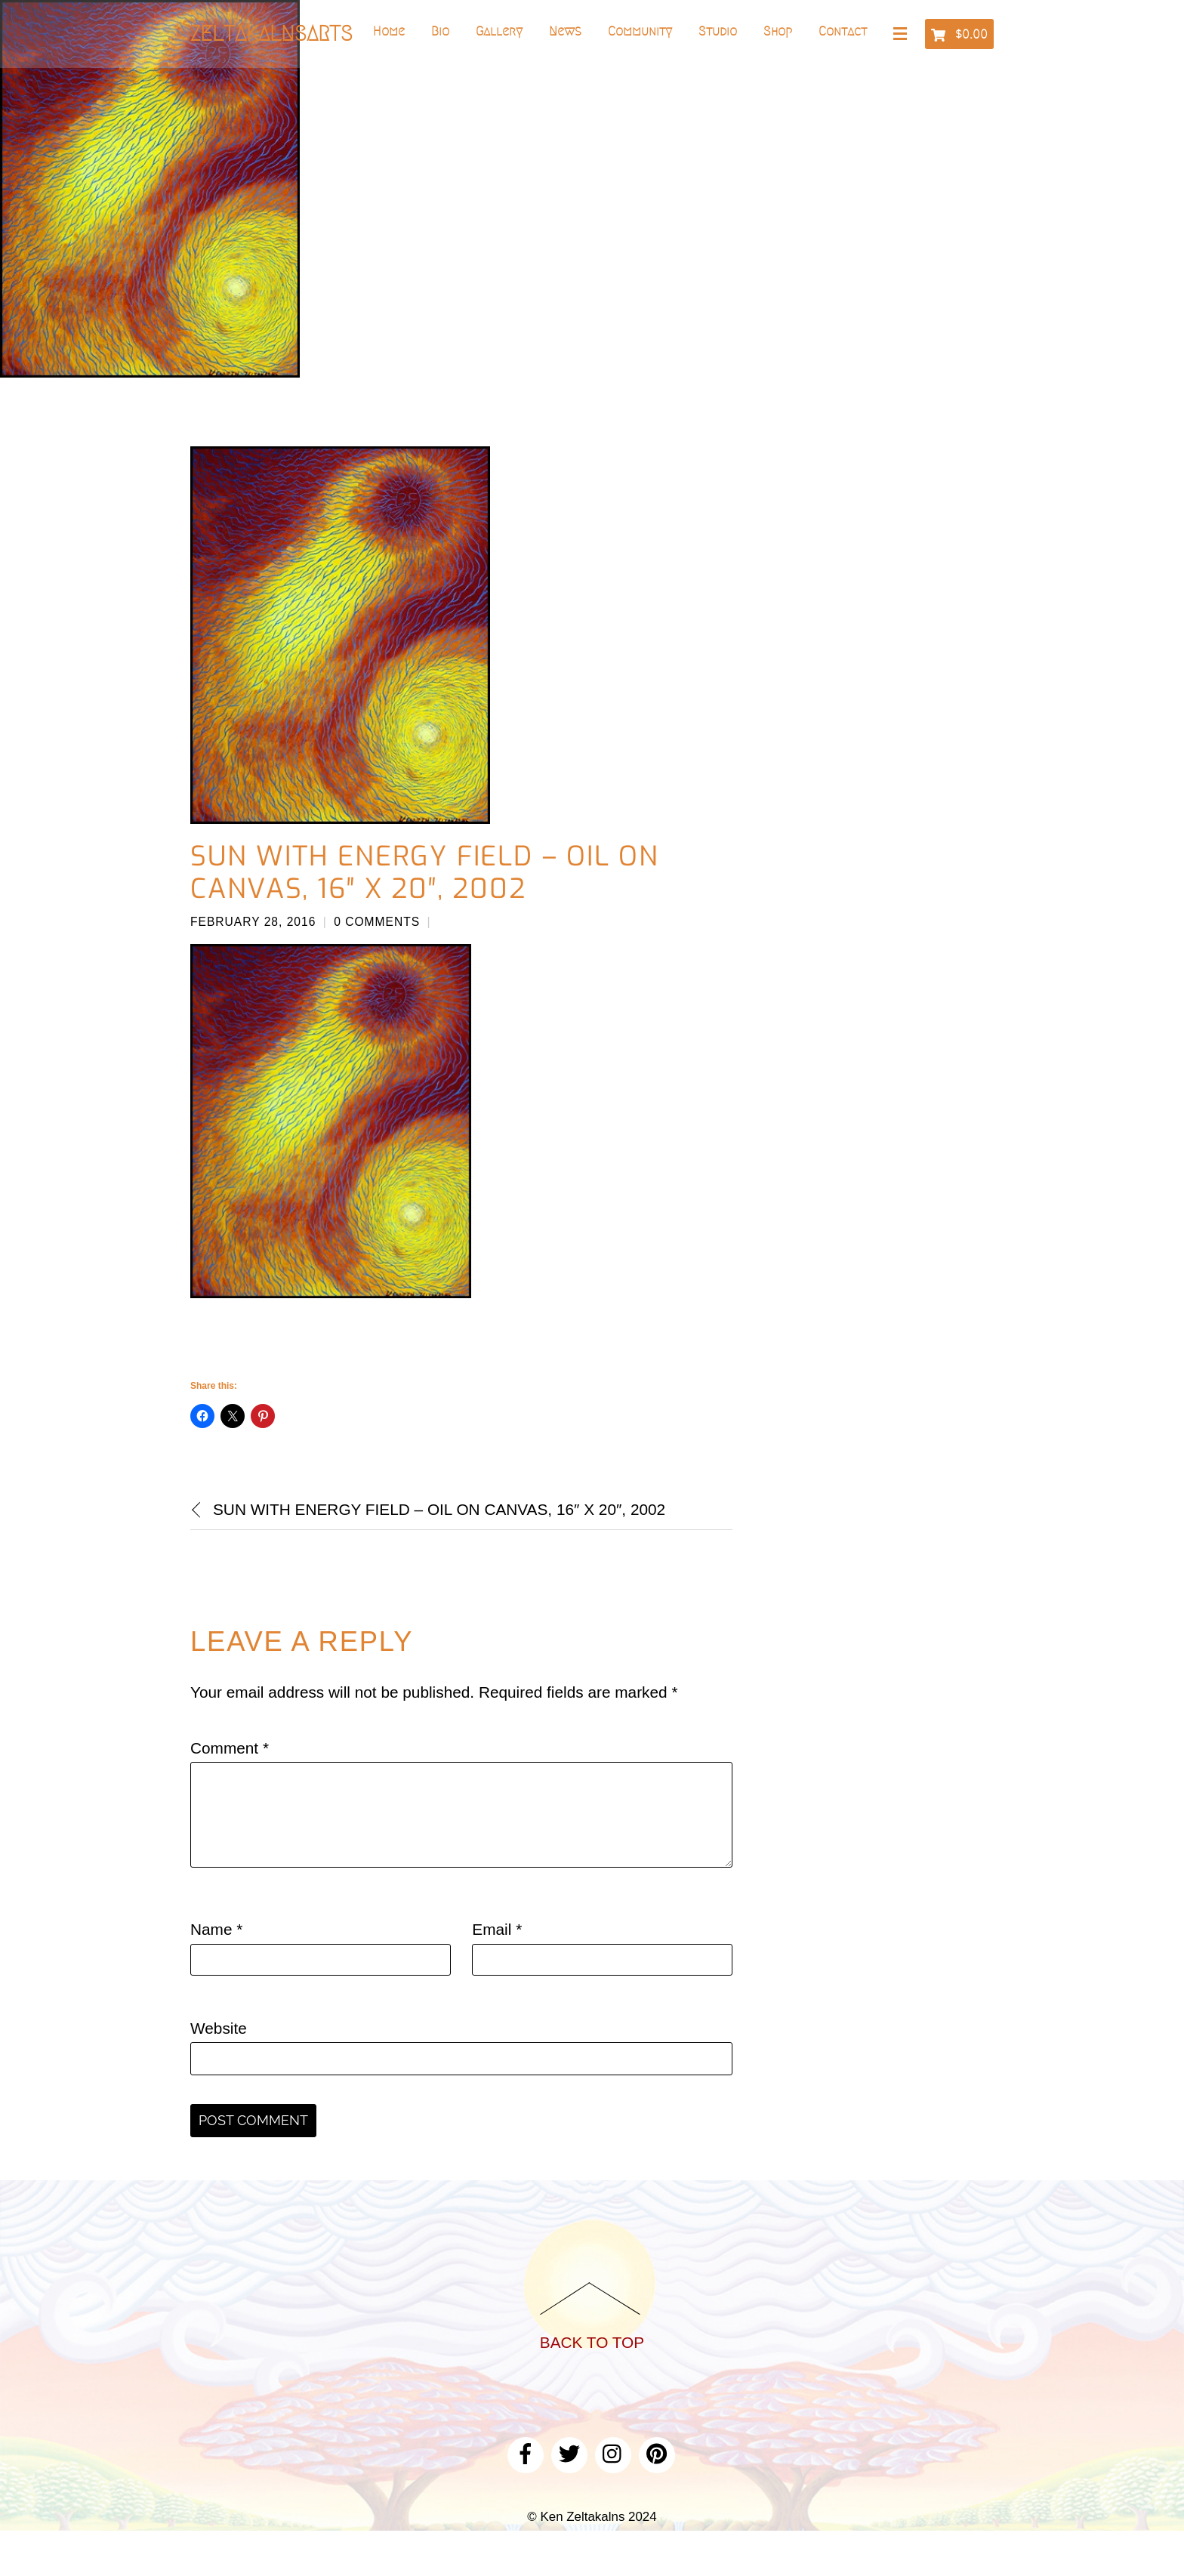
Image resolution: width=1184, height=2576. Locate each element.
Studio (717, 31)
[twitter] (569, 2452)
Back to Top (592, 2342)
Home (389, 31)
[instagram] (613, 2452)
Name (216, 1929)
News (565, 31)
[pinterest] (657, 2452)
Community (640, 31)
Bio (440, 31)
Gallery (499, 31)
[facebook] (525, 2452)
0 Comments (377, 921)
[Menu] (903, 34)
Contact (843, 31)
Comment (229, 1748)
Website (218, 2028)
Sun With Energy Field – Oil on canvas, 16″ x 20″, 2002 (424, 872)
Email (497, 1929)
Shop (777, 31)
